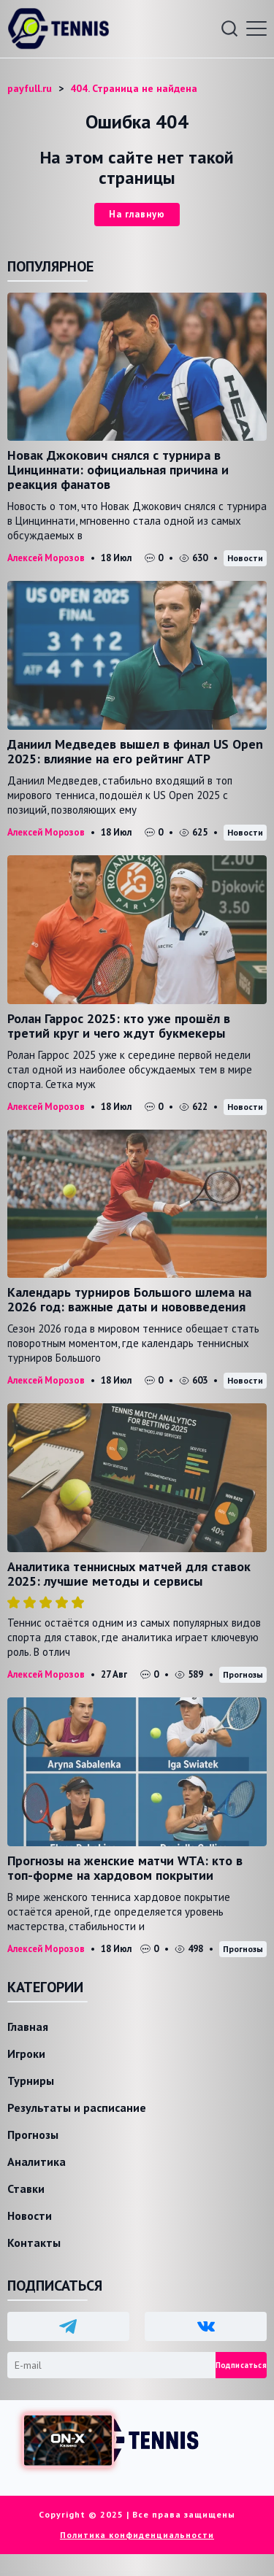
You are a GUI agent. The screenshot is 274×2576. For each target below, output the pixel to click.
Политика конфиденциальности (137, 2534)
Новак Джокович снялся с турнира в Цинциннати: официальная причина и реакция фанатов (118, 470)
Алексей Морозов (46, 558)
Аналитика (36, 2161)
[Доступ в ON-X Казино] (68, 2440)
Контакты (34, 2242)
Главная (27, 2026)
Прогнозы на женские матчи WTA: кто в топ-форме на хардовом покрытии (125, 1867)
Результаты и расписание (76, 2107)
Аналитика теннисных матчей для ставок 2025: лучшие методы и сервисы (129, 1573)
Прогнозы (243, 1674)
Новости (245, 557)
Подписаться (241, 2365)
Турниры (30, 2080)
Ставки (26, 2188)
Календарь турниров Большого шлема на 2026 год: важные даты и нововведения (129, 1299)
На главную (137, 214)
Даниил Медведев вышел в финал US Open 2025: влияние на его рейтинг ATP (135, 751)
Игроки (26, 2053)
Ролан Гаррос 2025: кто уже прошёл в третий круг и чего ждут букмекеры (118, 1025)
